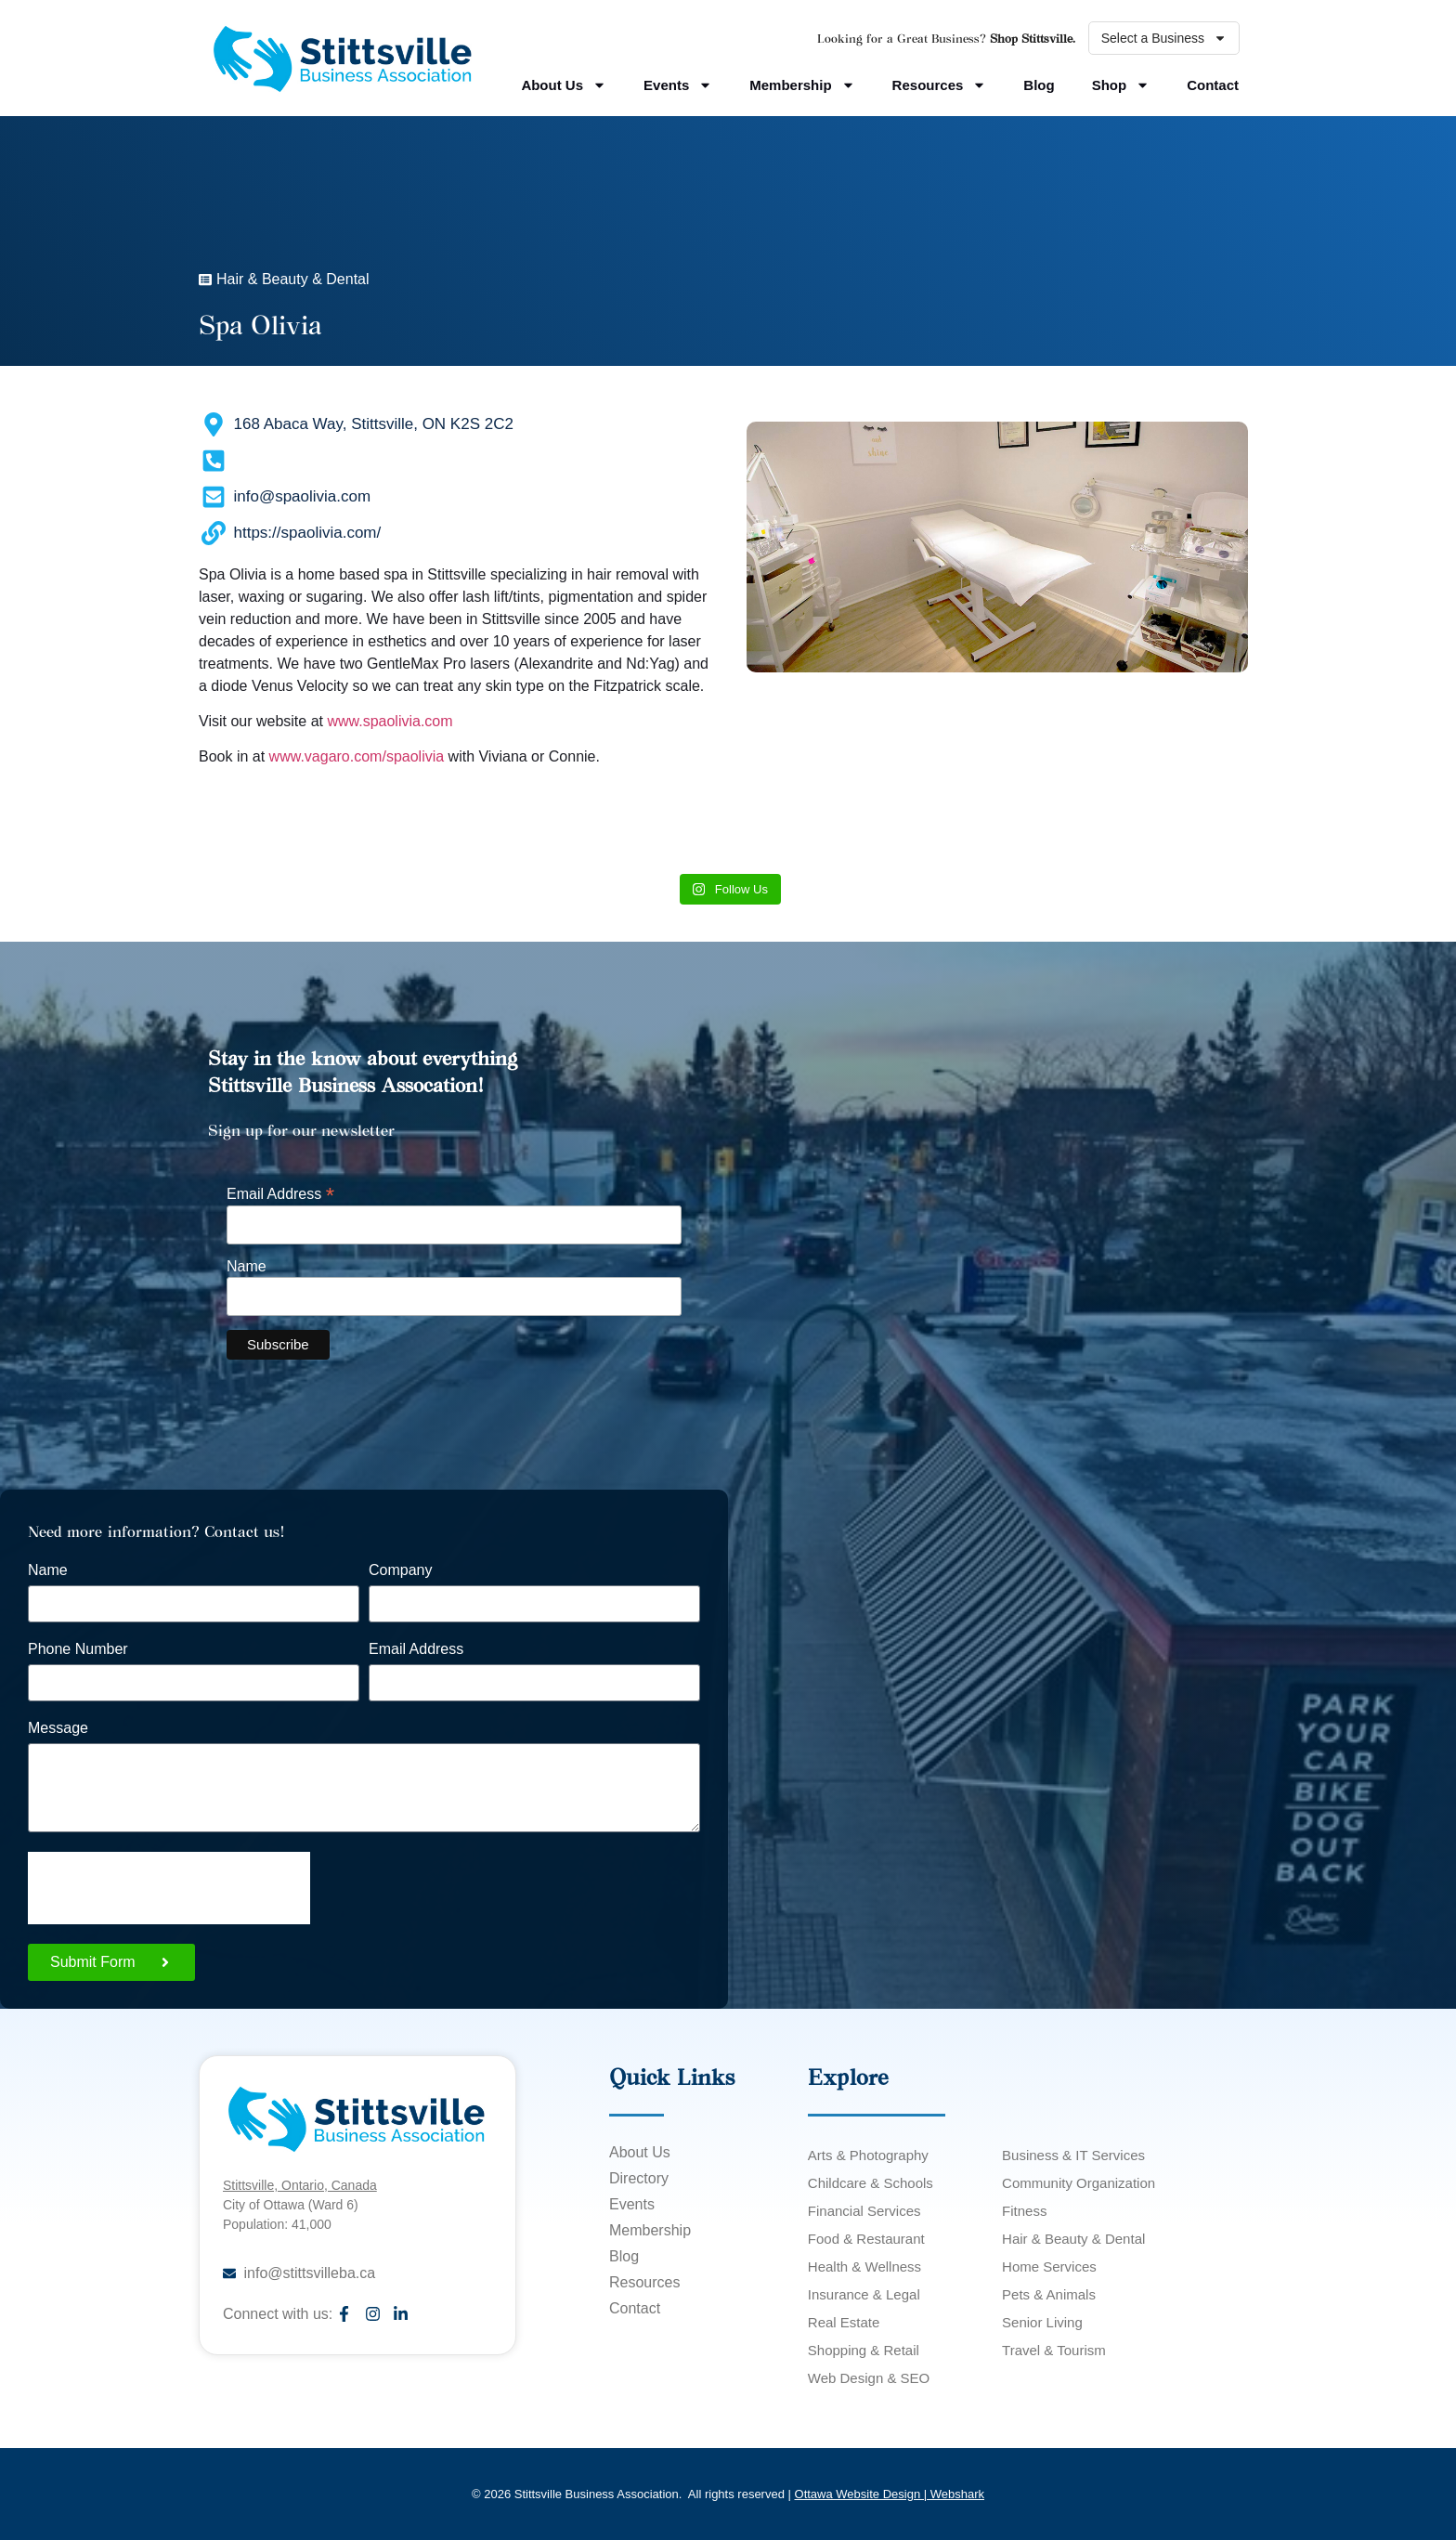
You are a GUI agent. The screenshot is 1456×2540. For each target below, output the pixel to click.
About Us (563, 85)
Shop (1121, 85)
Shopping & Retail (863, 2350)
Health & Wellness (864, 2266)
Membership (801, 85)
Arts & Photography (868, 2155)
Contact (1213, 85)
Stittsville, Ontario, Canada (300, 2185)
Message (58, 1728)
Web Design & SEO (869, 2378)
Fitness (1024, 2211)
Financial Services (864, 2211)
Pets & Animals (1049, 2294)
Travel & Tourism (1054, 2350)
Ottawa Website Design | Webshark (889, 2494)
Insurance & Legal (864, 2294)
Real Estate (844, 2322)
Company (400, 1570)
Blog (1038, 85)
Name (246, 1266)
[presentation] (169, 1888)
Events (678, 85)
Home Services (1049, 2266)
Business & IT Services (1073, 2155)
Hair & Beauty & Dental (1073, 2239)
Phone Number (78, 1649)
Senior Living (1042, 2322)
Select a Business (1164, 38)
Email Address (280, 1193)
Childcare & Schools (870, 2183)
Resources (939, 85)
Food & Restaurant (866, 2239)
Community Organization (1078, 2183)
